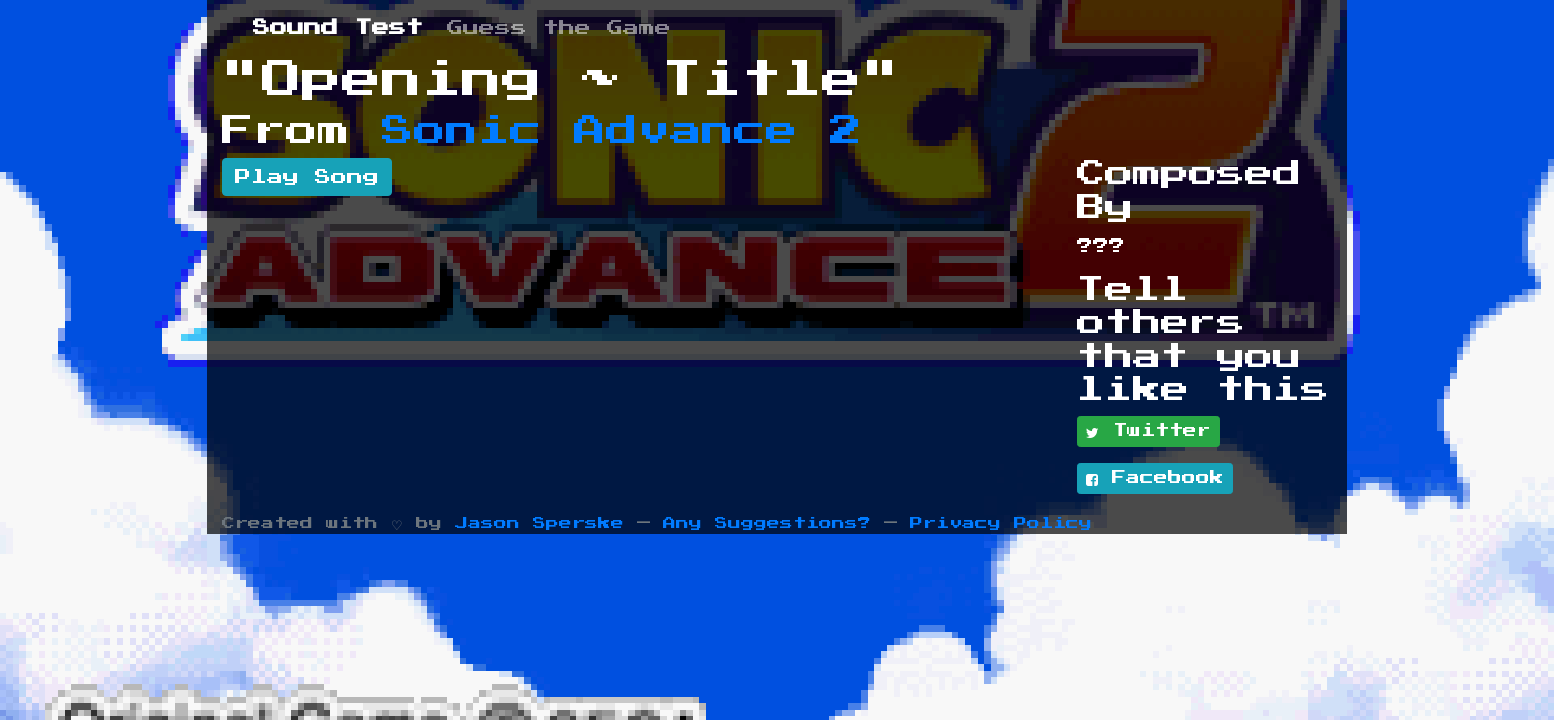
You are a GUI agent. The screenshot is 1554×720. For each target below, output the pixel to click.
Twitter (1148, 432)
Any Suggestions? (767, 523)
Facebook (1155, 479)
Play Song (307, 177)
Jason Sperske (539, 523)
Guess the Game (559, 28)
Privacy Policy (1001, 523)
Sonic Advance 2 (622, 131)
